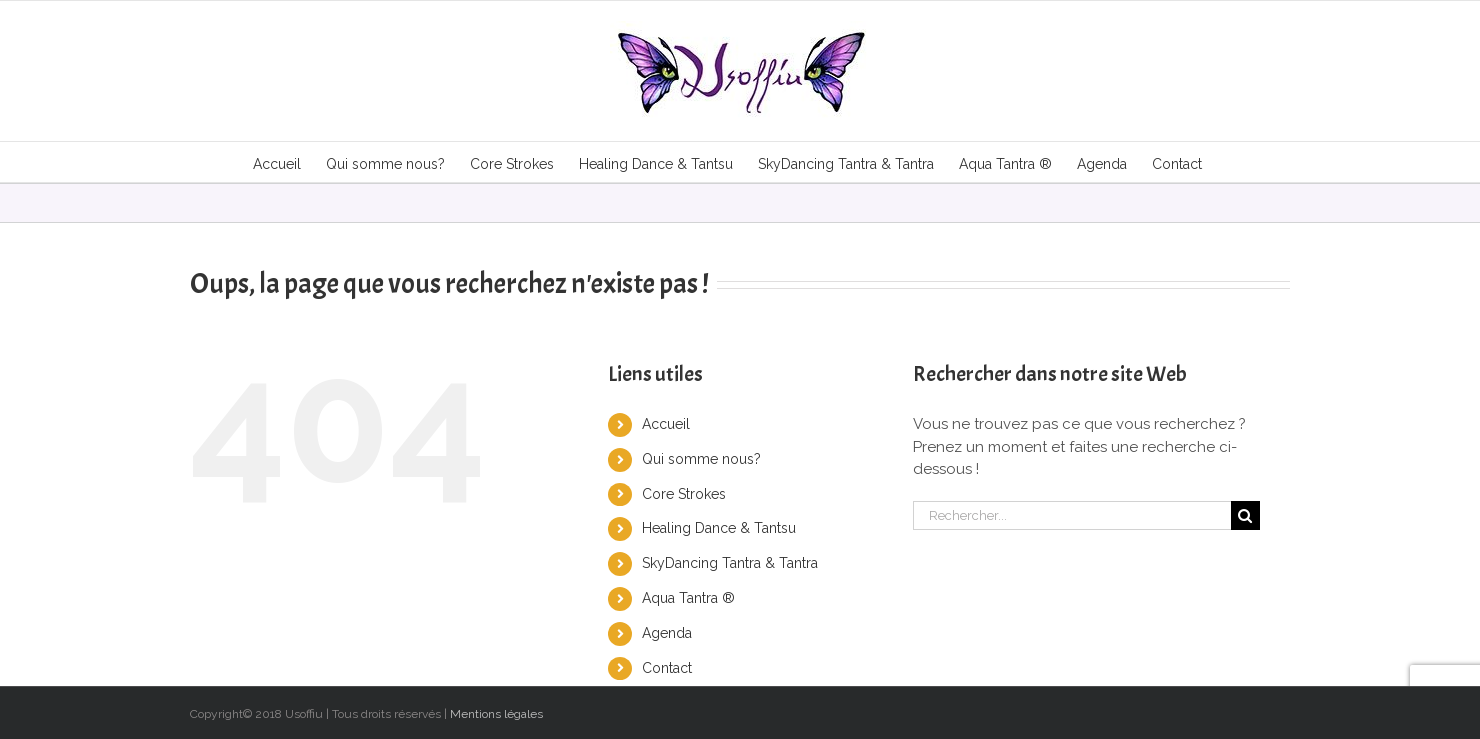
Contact (667, 668)
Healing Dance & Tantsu (719, 528)
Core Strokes (684, 494)
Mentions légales (496, 714)
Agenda (667, 633)
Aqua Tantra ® (688, 598)
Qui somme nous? (701, 459)
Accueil (666, 424)
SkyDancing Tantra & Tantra (730, 563)
